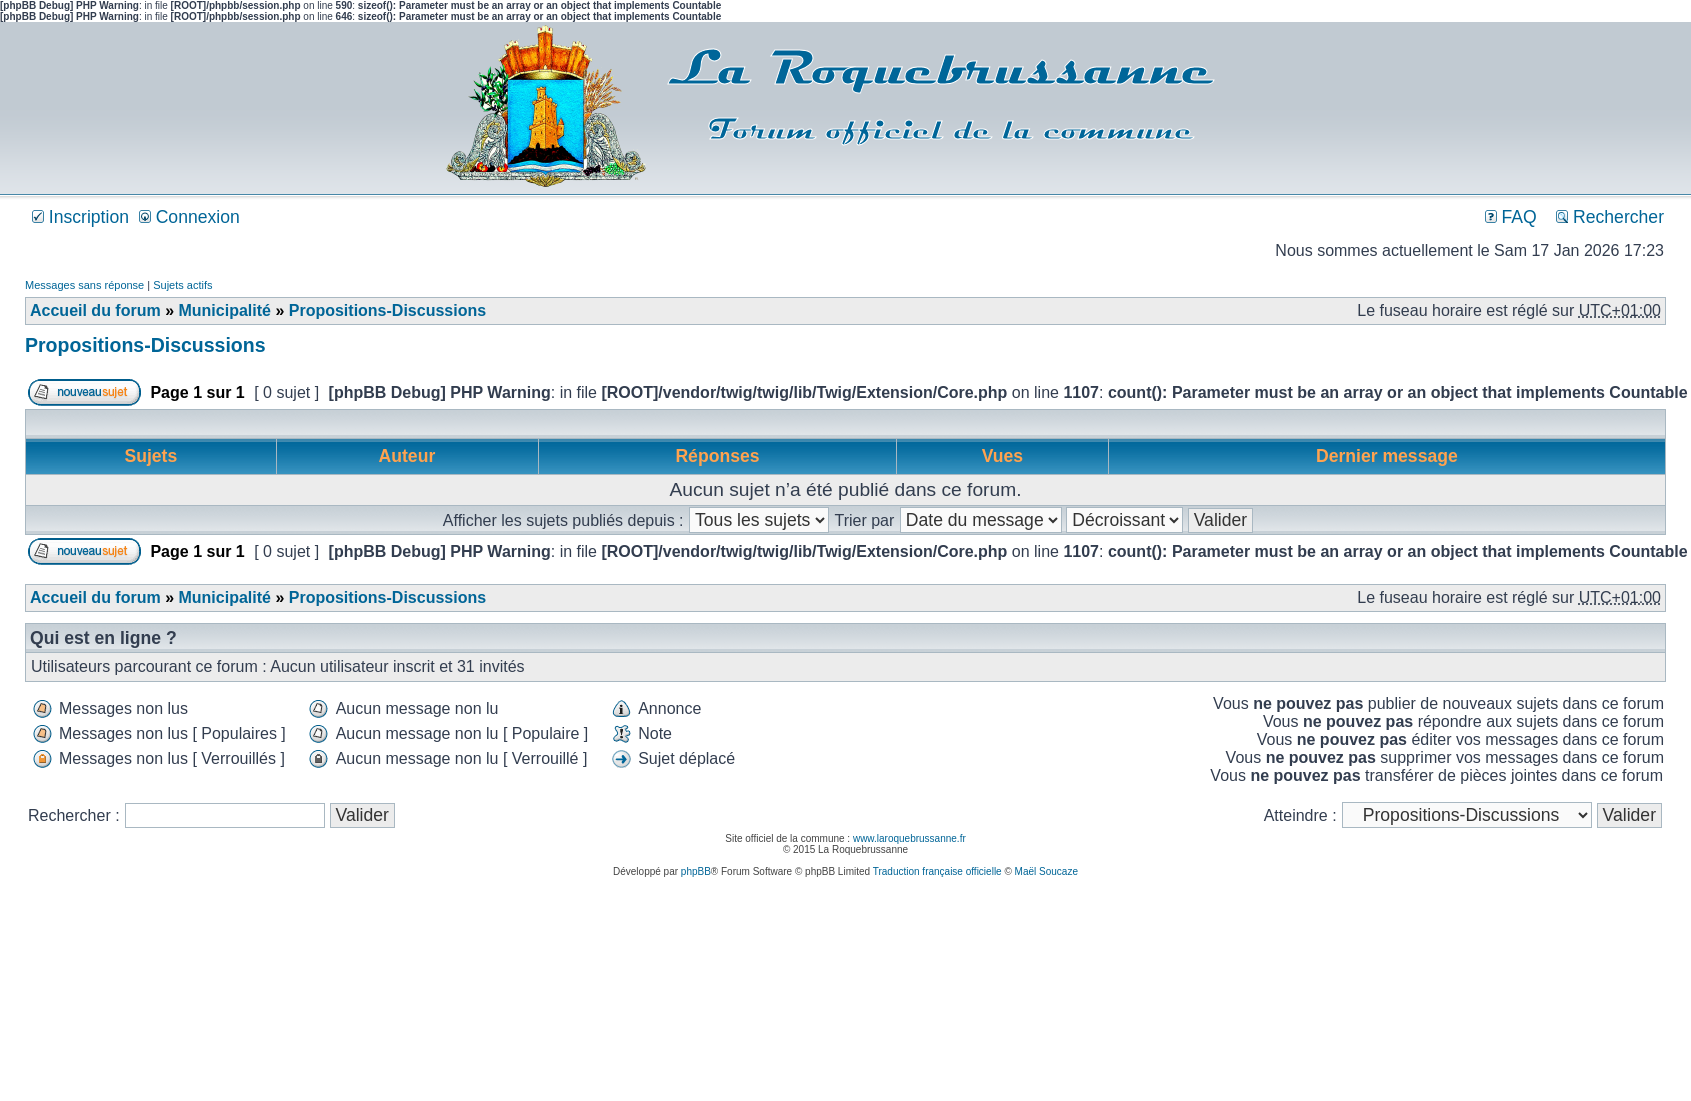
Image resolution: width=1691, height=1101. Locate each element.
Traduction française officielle (937, 871)
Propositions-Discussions (387, 310)
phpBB (696, 871)
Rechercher (1610, 217)
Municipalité (224, 310)
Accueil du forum (95, 310)
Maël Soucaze (1046, 871)
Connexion (189, 217)
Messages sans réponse (84, 285)
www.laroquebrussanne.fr (909, 838)
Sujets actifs (182, 285)
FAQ (1511, 217)
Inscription (80, 217)
